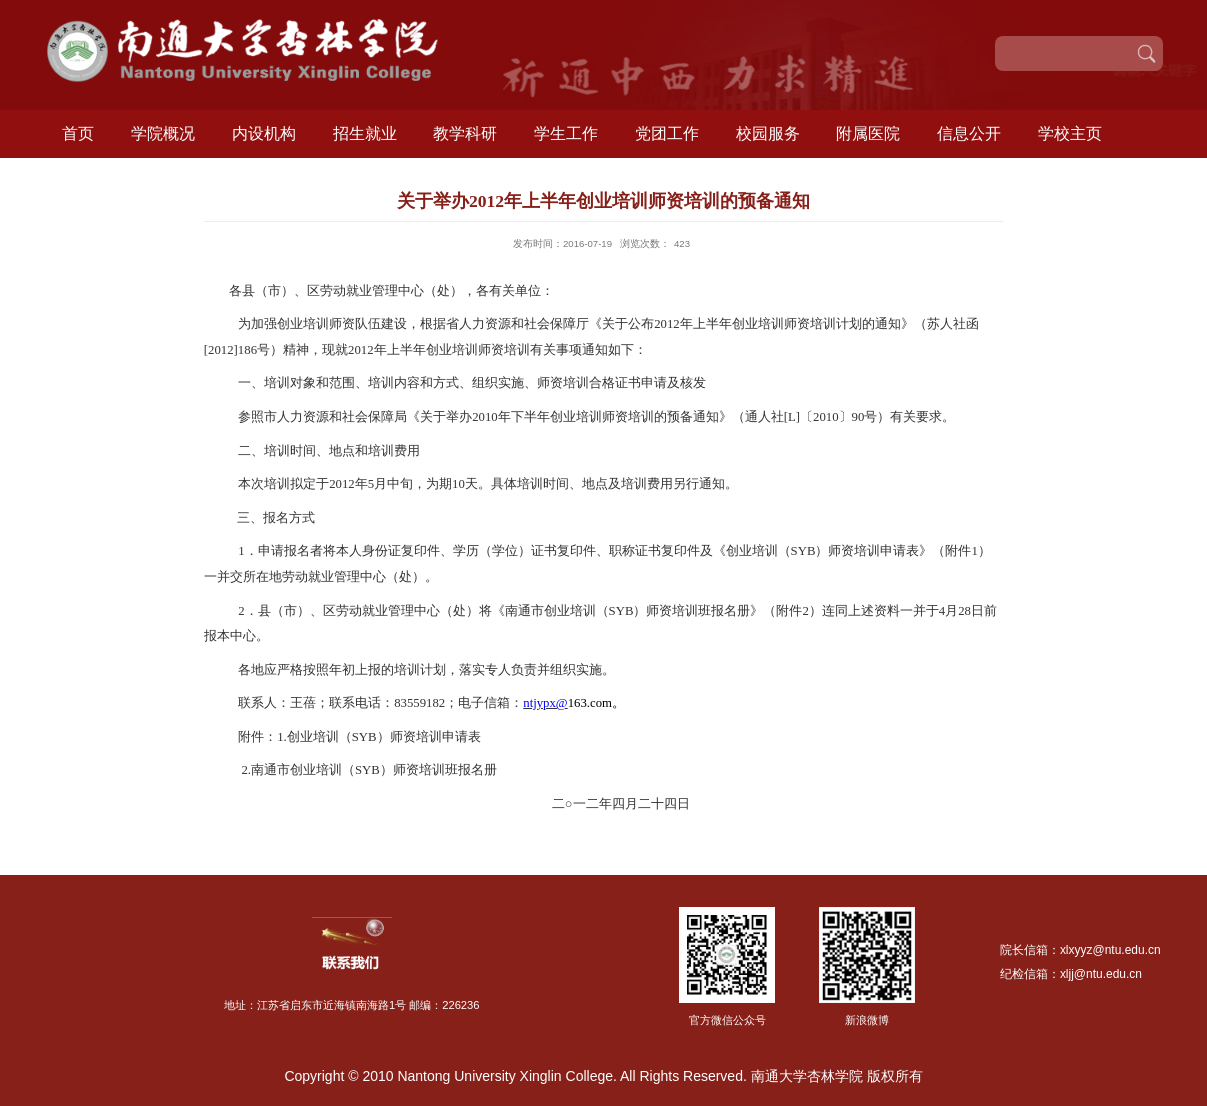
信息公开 (969, 133)
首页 (78, 133)
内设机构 (264, 133)
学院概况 (163, 133)
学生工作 (566, 133)
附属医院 (868, 133)
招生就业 (365, 133)
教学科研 (465, 133)
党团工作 (667, 133)
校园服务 (768, 133)
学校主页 (1070, 133)
